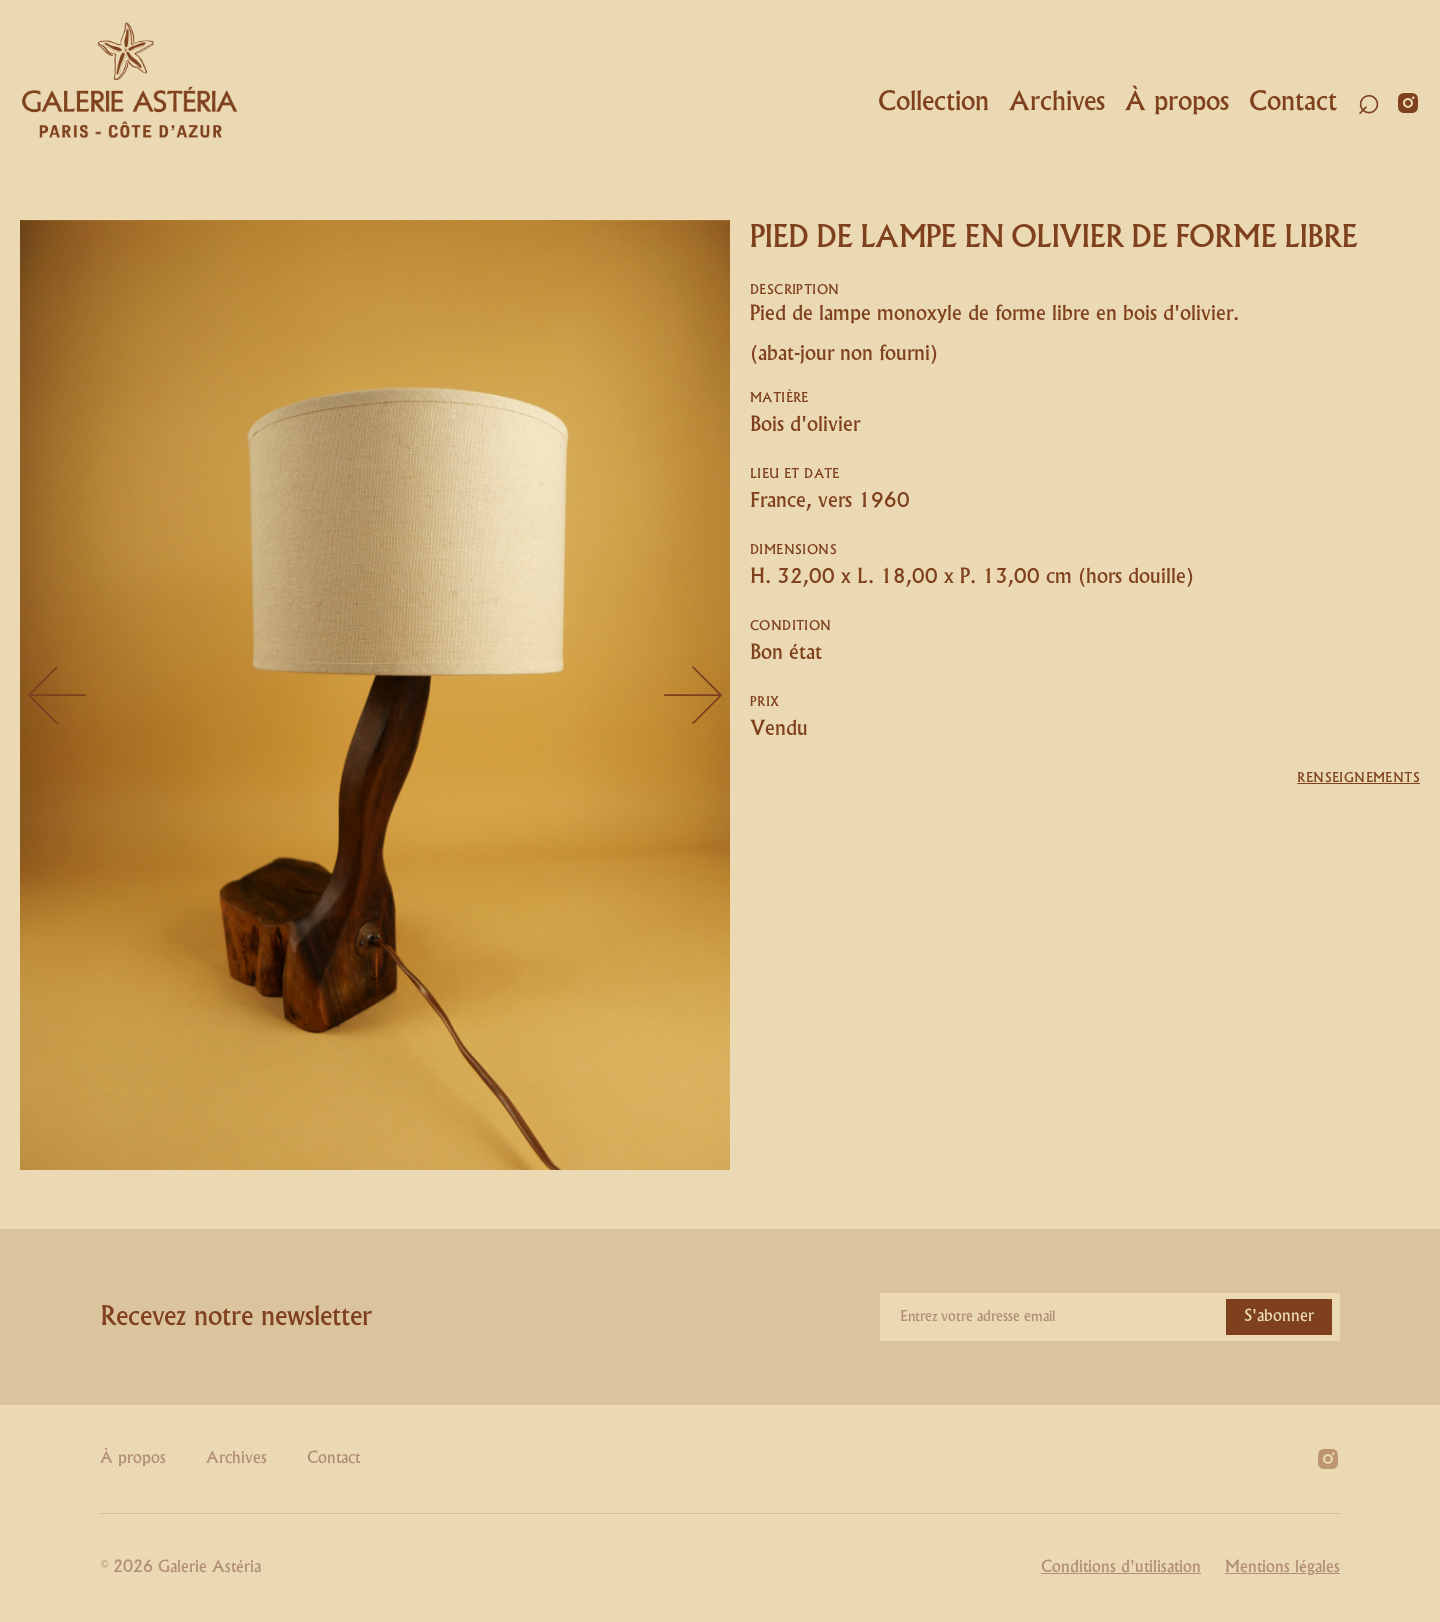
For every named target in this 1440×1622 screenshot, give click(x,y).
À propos (1177, 102)
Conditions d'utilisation (1121, 1567)
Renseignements (1358, 778)
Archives (1057, 102)
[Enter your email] (1110, 1317)
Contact (1293, 102)
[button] (928, 103)
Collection (933, 102)
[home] (130, 80)
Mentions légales (1282, 1567)
